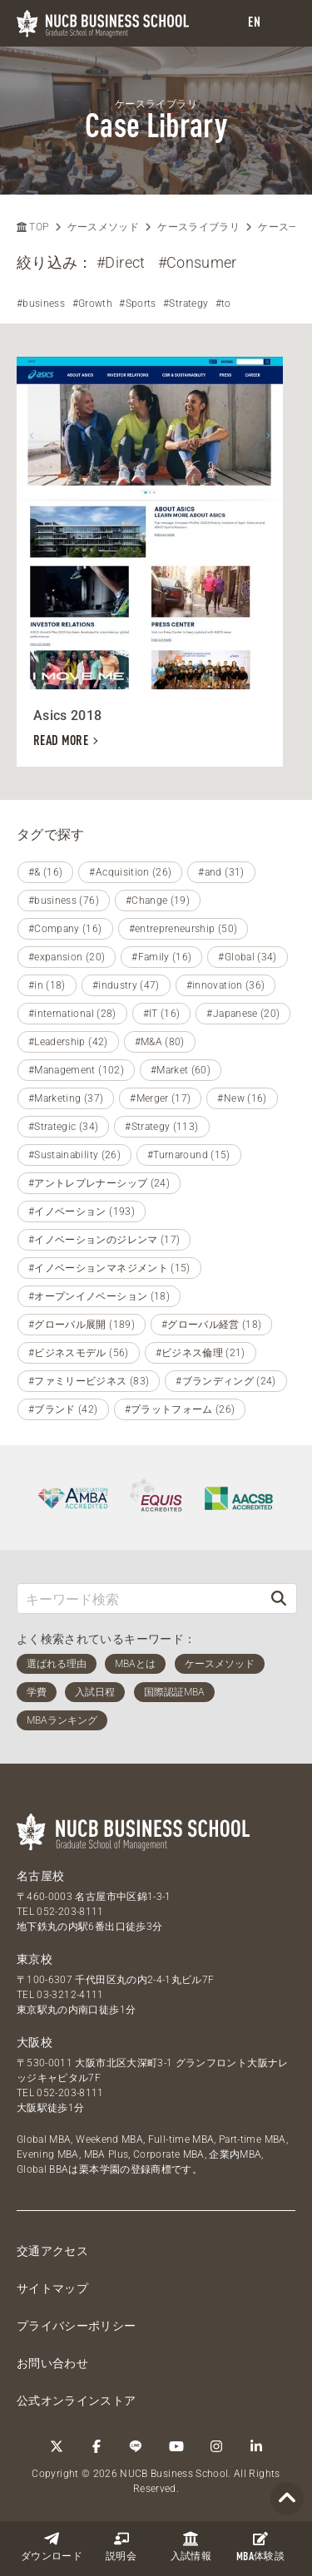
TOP (32, 227)
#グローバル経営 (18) (211, 1324)
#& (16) (45, 872)
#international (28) (72, 1013)
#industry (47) (126, 985)
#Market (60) (180, 1070)
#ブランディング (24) (226, 1381)
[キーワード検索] (139, 1598)
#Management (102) (76, 1070)
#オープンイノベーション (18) (99, 1296)
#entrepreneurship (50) (183, 929)
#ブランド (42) (63, 1409)
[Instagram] (216, 2446)
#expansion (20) (66, 957)
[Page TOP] (287, 2499)
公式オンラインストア (76, 2400)
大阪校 (34, 2042)
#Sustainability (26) (74, 1155)
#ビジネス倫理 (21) (200, 1353)
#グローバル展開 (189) (81, 1324)
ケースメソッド (103, 227)
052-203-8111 (70, 1911)
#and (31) (221, 872)
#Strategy (185, 303)
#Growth (92, 303)
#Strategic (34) (63, 1127)
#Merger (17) (160, 1098)
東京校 (34, 1959)
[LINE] (136, 2446)
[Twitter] (57, 2446)
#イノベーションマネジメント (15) (109, 1268)
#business (41, 303)
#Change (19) (158, 900)
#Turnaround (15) (188, 1155)
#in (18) (47, 985)
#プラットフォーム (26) (180, 1409)
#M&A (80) (160, 1042)
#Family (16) (161, 957)
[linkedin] (256, 2446)
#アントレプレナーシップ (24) (99, 1183)
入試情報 (191, 2546)
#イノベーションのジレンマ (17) (104, 1240)
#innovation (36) (225, 985)
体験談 (260, 2547)
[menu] (282, 23)
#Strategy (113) (161, 1127)
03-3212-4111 (70, 1995)
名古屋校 (40, 1876)
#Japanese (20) (243, 1013)
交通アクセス (52, 2251)
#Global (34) (247, 957)
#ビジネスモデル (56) (78, 1353)
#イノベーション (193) (81, 1211)
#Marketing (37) (65, 1098)
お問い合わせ (52, 2363)
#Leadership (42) (68, 1042)
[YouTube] (176, 2446)
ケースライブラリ (198, 227)
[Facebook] (96, 2446)
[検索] (278, 1598)
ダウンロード (51, 2546)
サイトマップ (52, 2288)
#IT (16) (162, 1013)
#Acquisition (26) (130, 872)
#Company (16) (65, 929)
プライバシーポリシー (76, 2325)
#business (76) (63, 900)
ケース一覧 (284, 227)
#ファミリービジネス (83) (88, 1381)
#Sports (137, 303)
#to (223, 303)
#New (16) (241, 1098)
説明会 (121, 2546)
